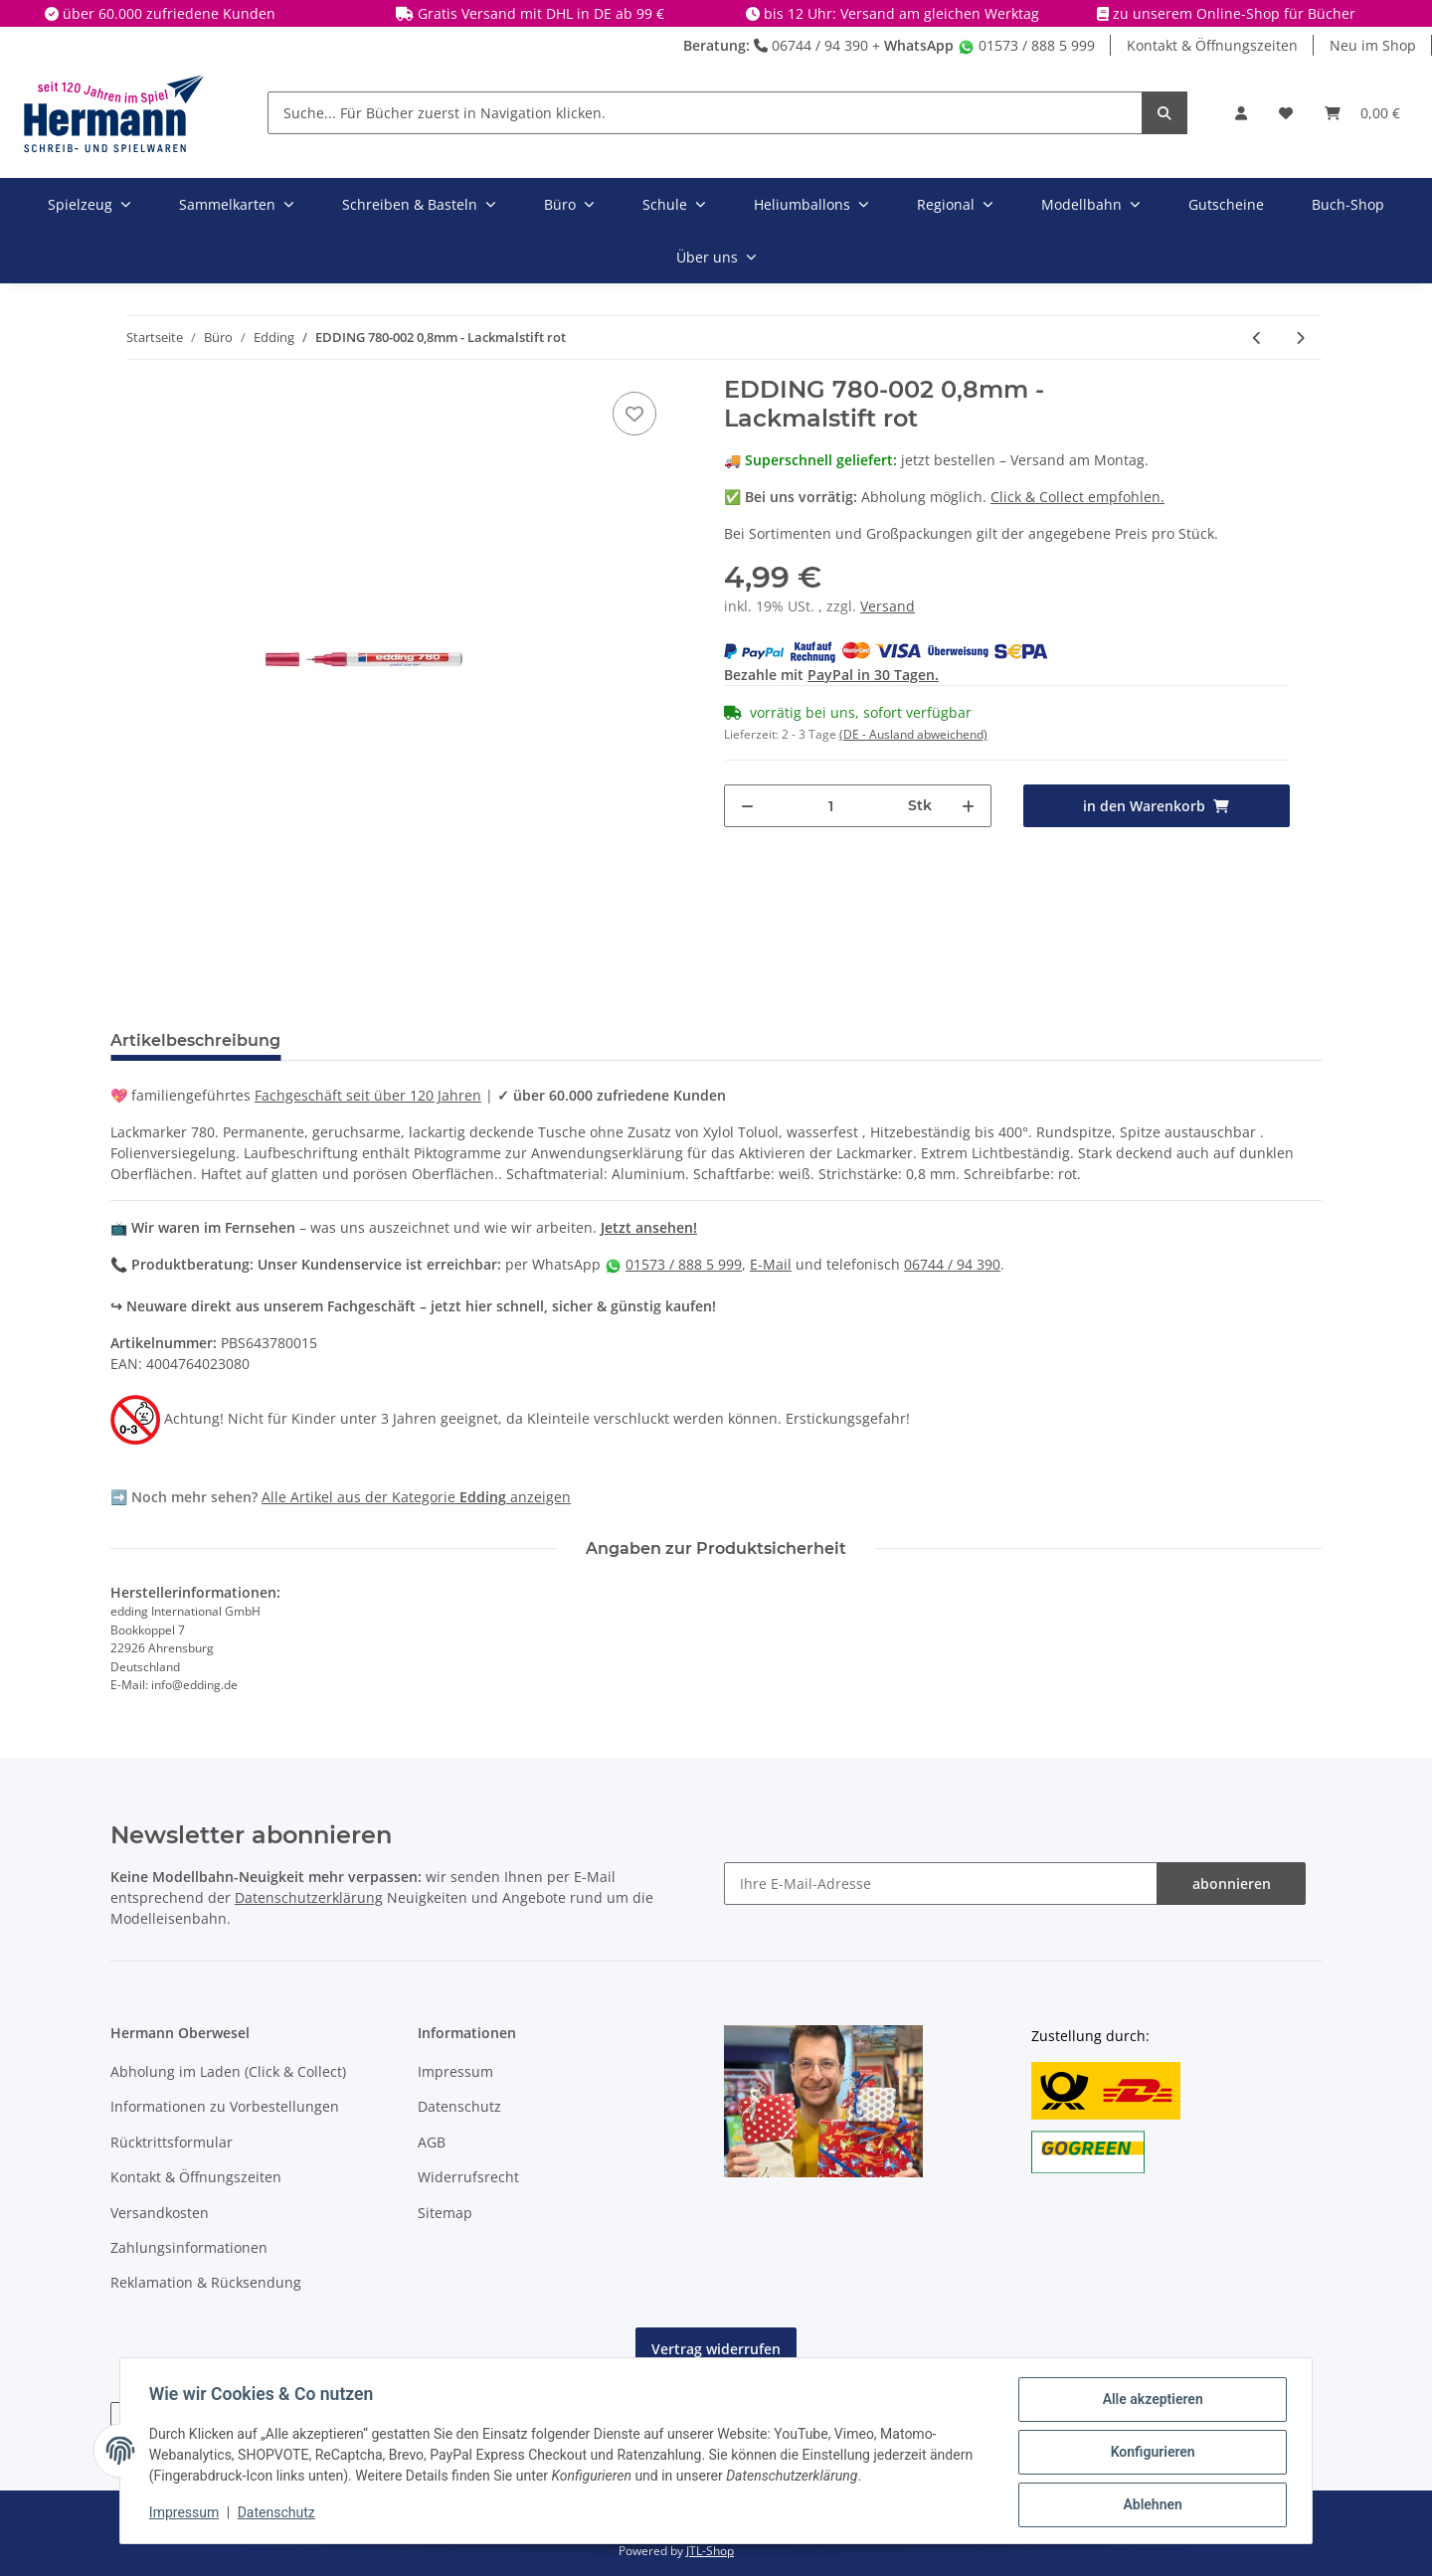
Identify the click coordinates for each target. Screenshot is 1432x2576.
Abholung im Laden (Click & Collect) (228, 2071)
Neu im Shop (1373, 45)
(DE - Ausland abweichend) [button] (913, 734)
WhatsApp (919, 45)
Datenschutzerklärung (309, 1897)
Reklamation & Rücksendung (205, 2282)
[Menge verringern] (747, 805)
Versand (887, 606)
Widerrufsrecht (468, 2176)
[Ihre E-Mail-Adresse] (941, 1883)
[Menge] (831, 805)
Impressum (455, 2071)
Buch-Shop (1348, 204)
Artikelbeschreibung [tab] (195, 1040)
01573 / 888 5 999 (1026, 45)
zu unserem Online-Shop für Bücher (1234, 13)
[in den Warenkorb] (1157, 805)
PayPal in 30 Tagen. (873, 674)
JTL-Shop (710, 2550)
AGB (432, 2142)
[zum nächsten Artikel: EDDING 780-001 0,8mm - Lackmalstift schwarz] (1300, 337)
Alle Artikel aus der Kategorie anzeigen (416, 1496)
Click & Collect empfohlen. (1077, 496)
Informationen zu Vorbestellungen (224, 2106)
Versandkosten (159, 2212)
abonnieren (1231, 1883)
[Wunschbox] (1286, 113)
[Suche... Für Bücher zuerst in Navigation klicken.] (705, 112)
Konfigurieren (1149, 2454)
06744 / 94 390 (811, 45)
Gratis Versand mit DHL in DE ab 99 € (541, 13)
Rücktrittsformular (171, 2142)
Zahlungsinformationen (189, 2247)
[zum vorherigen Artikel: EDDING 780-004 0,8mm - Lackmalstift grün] (1257, 337)
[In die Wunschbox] (634, 413)
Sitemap (445, 2212)
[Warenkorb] (1362, 113)
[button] (1241, 113)
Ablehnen (1149, 2505)
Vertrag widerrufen (716, 2348)
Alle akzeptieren (1149, 2402)
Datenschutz (459, 2106)
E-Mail (771, 1264)
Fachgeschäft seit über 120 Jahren (368, 1095)
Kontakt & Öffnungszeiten (1212, 45)
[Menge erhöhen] (968, 805)
